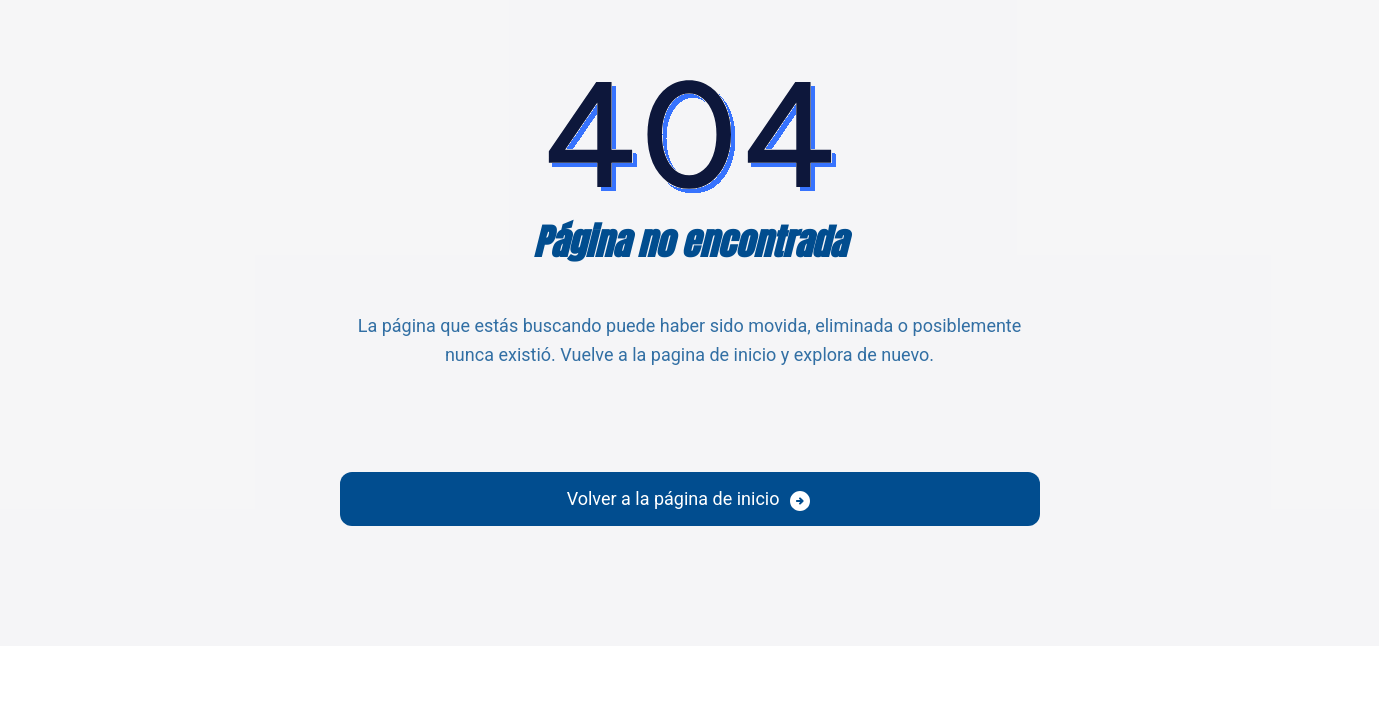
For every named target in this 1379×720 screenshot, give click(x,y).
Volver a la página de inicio (673, 498)
